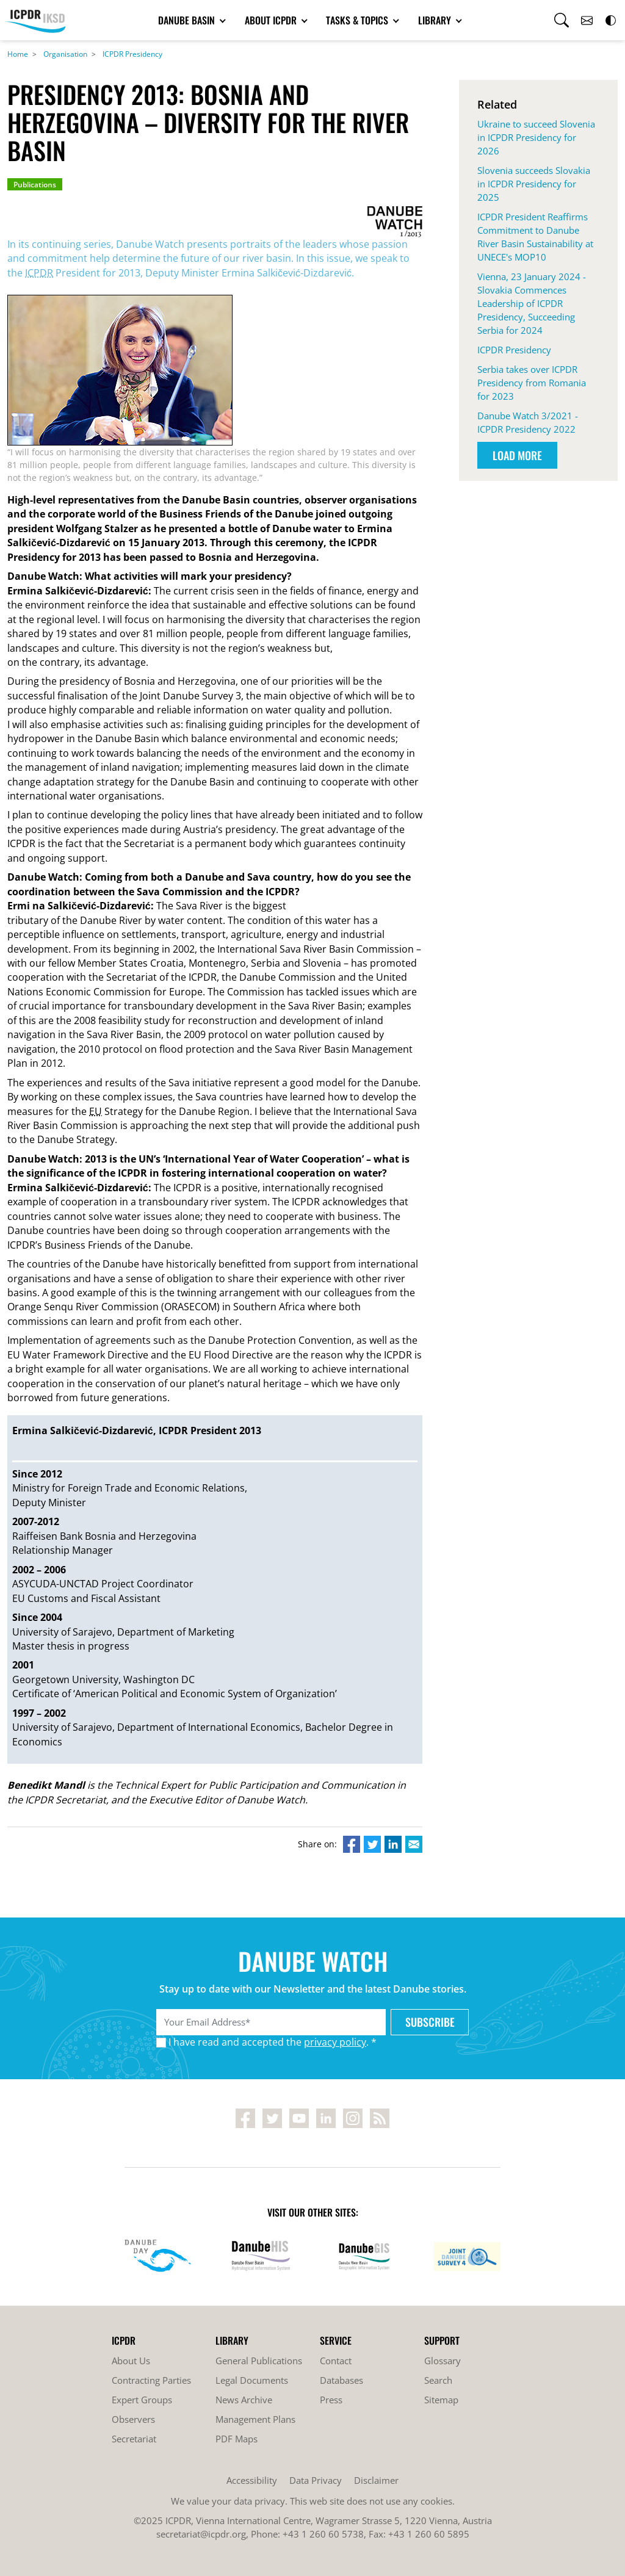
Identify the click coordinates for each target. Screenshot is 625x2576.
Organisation (65, 54)
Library (435, 20)
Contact (336, 2360)
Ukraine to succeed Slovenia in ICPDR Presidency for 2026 (536, 137)
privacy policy (335, 2042)
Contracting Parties (151, 2380)
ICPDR (39, 273)
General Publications (258, 2360)
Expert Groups (142, 2400)
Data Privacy (315, 2480)
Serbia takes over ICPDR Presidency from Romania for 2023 (531, 382)
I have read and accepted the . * (272, 2042)
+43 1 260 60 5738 (323, 2534)
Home (17, 54)
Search (438, 2380)
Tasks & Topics (358, 20)
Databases (341, 2380)
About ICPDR (272, 20)
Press (331, 2400)
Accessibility (251, 2480)
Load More (517, 455)
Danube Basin (187, 20)
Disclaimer (376, 2480)
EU (95, 1111)
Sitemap (441, 2400)
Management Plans (255, 2419)
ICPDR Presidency (132, 54)
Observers (133, 2419)
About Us (131, 2360)
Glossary (442, 2360)
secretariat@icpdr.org (201, 2534)
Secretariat (134, 2439)
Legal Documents (251, 2380)
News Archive (243, 2400)
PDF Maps (236, 2439)
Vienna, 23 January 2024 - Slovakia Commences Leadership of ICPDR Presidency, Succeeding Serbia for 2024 (531, 303)
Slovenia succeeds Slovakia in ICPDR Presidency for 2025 (533, 183)
